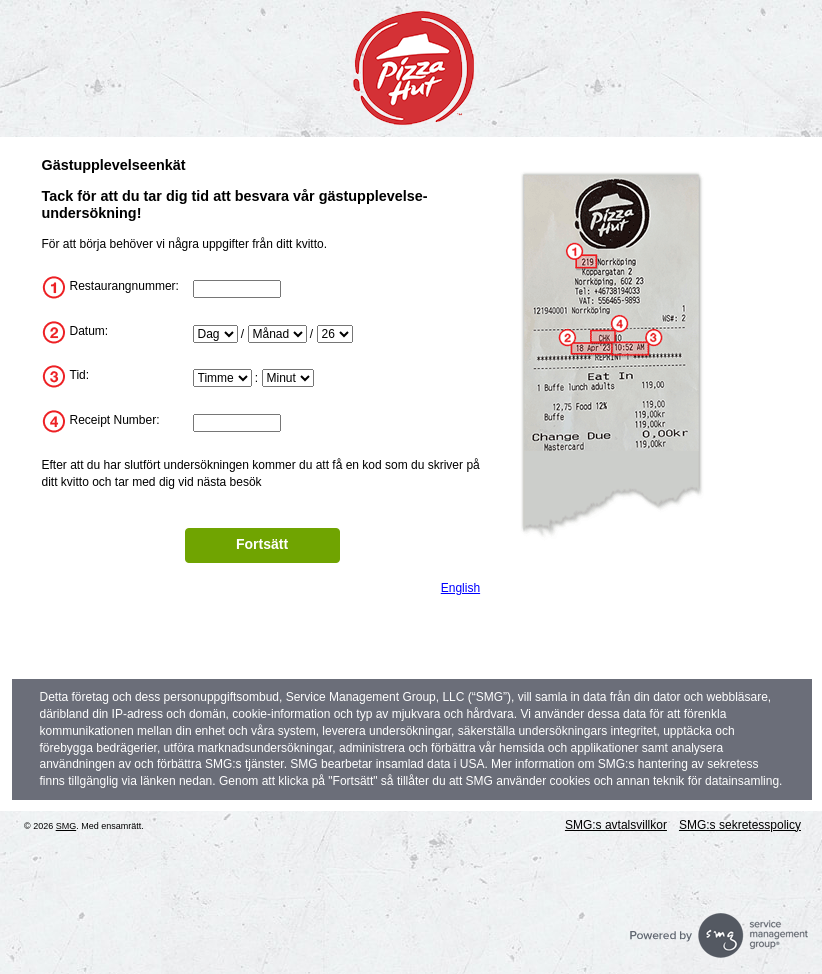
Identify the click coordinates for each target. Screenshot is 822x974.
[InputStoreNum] (237, 289)
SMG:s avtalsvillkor (616, 825)
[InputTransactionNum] (237, 423)
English (460, 588)
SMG (66, 826)
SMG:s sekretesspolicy (740, 825)
